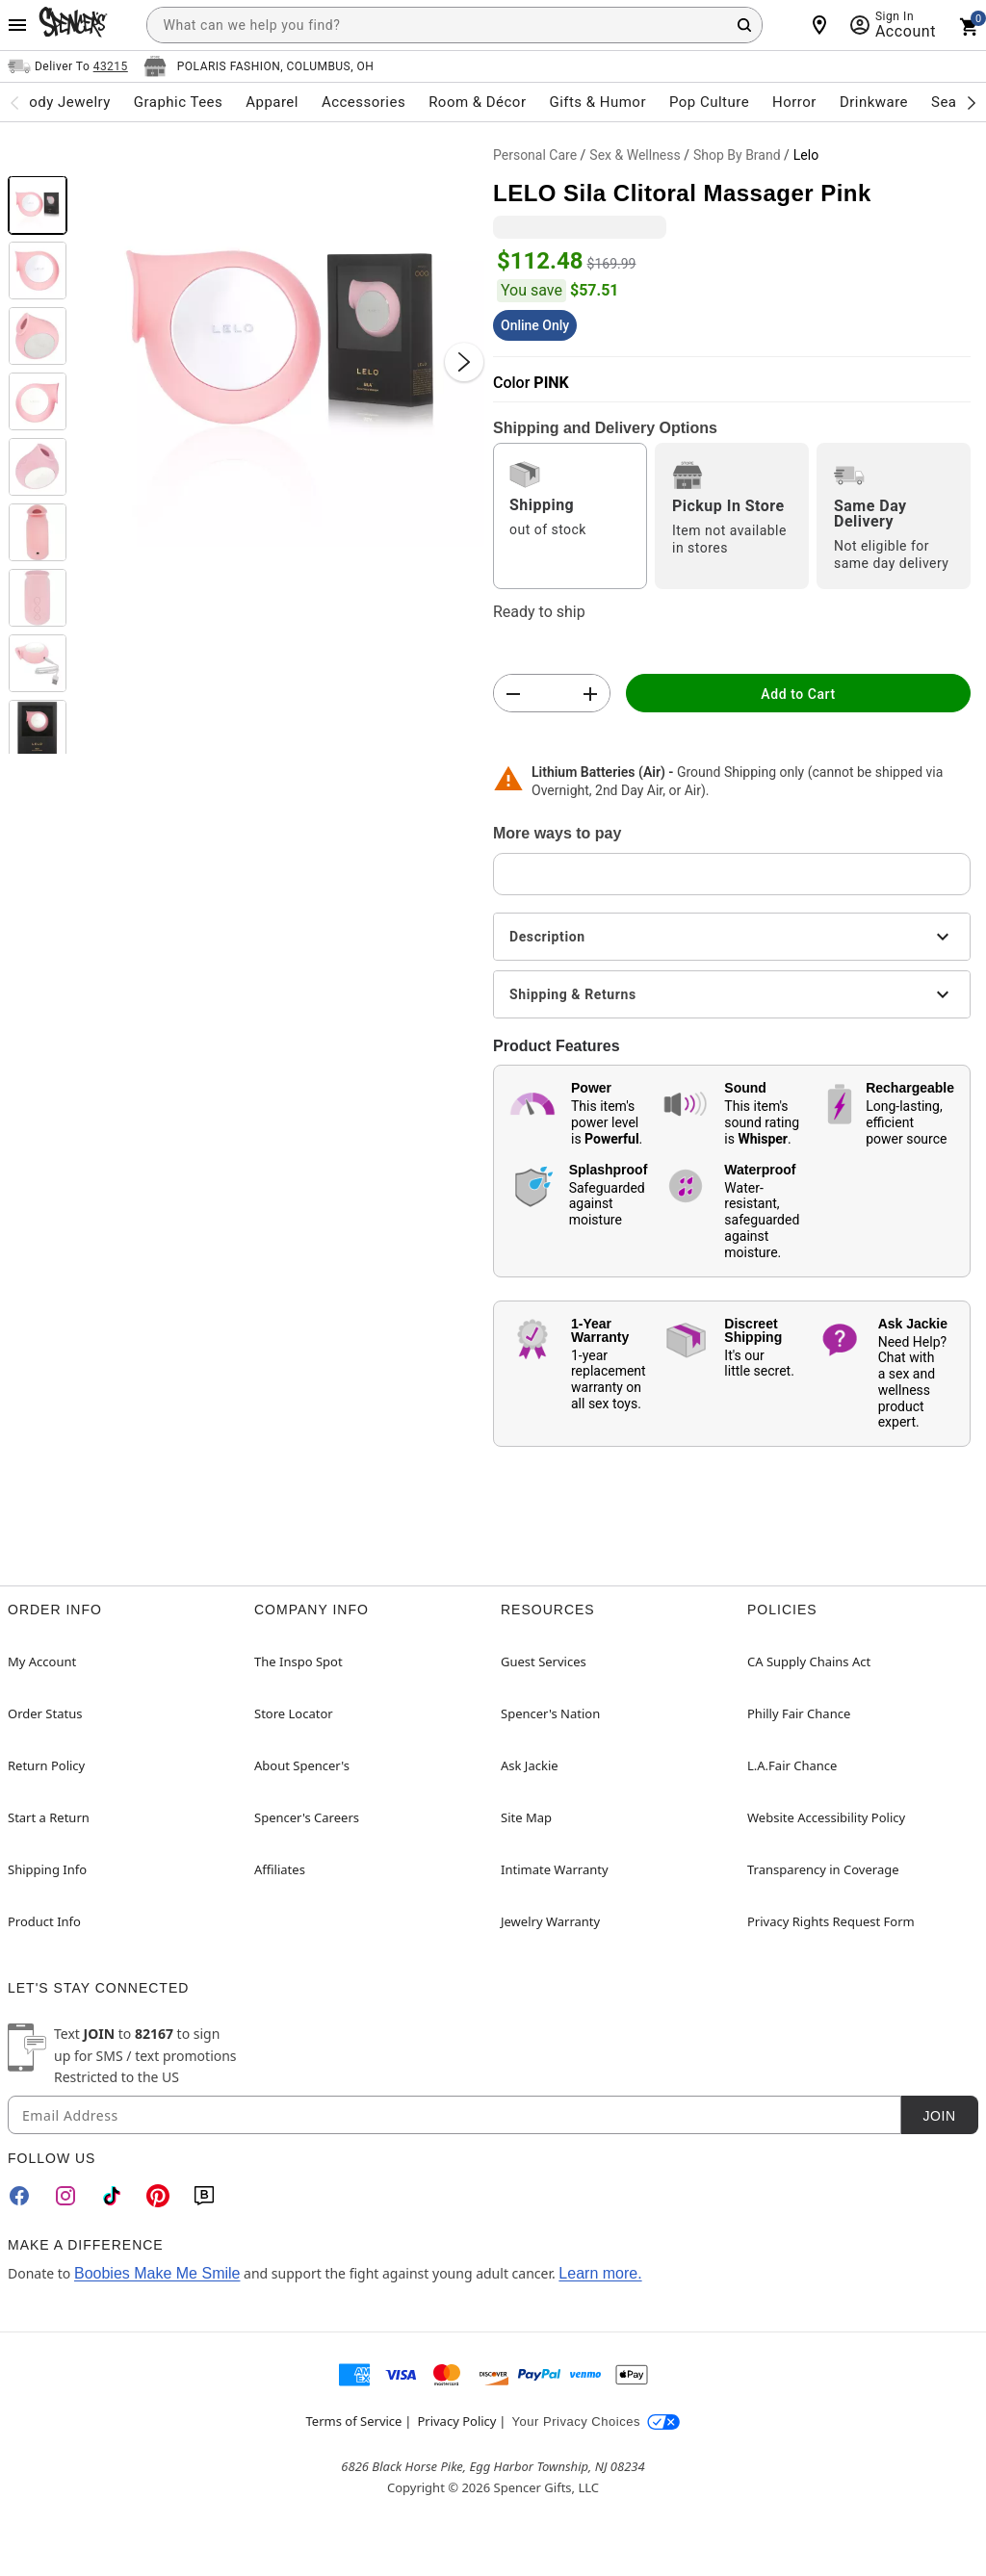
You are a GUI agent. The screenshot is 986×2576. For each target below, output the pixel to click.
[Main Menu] (17, 25)
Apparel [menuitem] (272, 102)
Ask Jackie (529, 1765)
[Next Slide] (464, 362)
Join (938, 2116)
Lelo (805, 155)
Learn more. (599, 2273)
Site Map (526, 1817)
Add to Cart (798, 694)
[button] (280, 343)
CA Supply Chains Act (808, 1661)
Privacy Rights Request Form (831, 1921)
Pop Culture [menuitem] (709, 102)
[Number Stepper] (551, 694)
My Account (42, 1661)
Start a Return (49, 1817)
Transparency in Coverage (823, 1869)
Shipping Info (47, 1869)
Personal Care (535, 155)
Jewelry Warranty (550, 1921)
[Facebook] (19, 2196)
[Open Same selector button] (68, 66)
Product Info (44, 1921)
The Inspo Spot (298, 1661)
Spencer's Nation (550, 1713)
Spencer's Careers (306, 1817)
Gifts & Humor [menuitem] (597, 102)
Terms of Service (354, 2421)
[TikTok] (111, 2196)
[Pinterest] (157, 2196)
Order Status (45, 1713)
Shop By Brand (737, 155)
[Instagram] (65, 2196)
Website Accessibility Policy (826, 1817)
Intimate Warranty (555, 1869)
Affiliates (279, 1869)
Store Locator (293, 1713)
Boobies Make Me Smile (157, 2273)
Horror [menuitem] (794, 102)
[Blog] (204, 2196)
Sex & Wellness (634, 155)
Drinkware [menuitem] (874, 102)
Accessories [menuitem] (363, 102)
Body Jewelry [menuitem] (64, 102)
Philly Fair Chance (798, 1713)
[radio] (570, 516)
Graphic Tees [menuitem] (178, 102)
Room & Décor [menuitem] (477, 102)
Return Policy (46, 1765)
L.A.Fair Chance (792, 1765)
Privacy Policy (456, 2421)
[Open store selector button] (259, 66)
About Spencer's (302, 1765)
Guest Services (543, 1661)
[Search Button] (744, 25)
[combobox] (454, 25)
